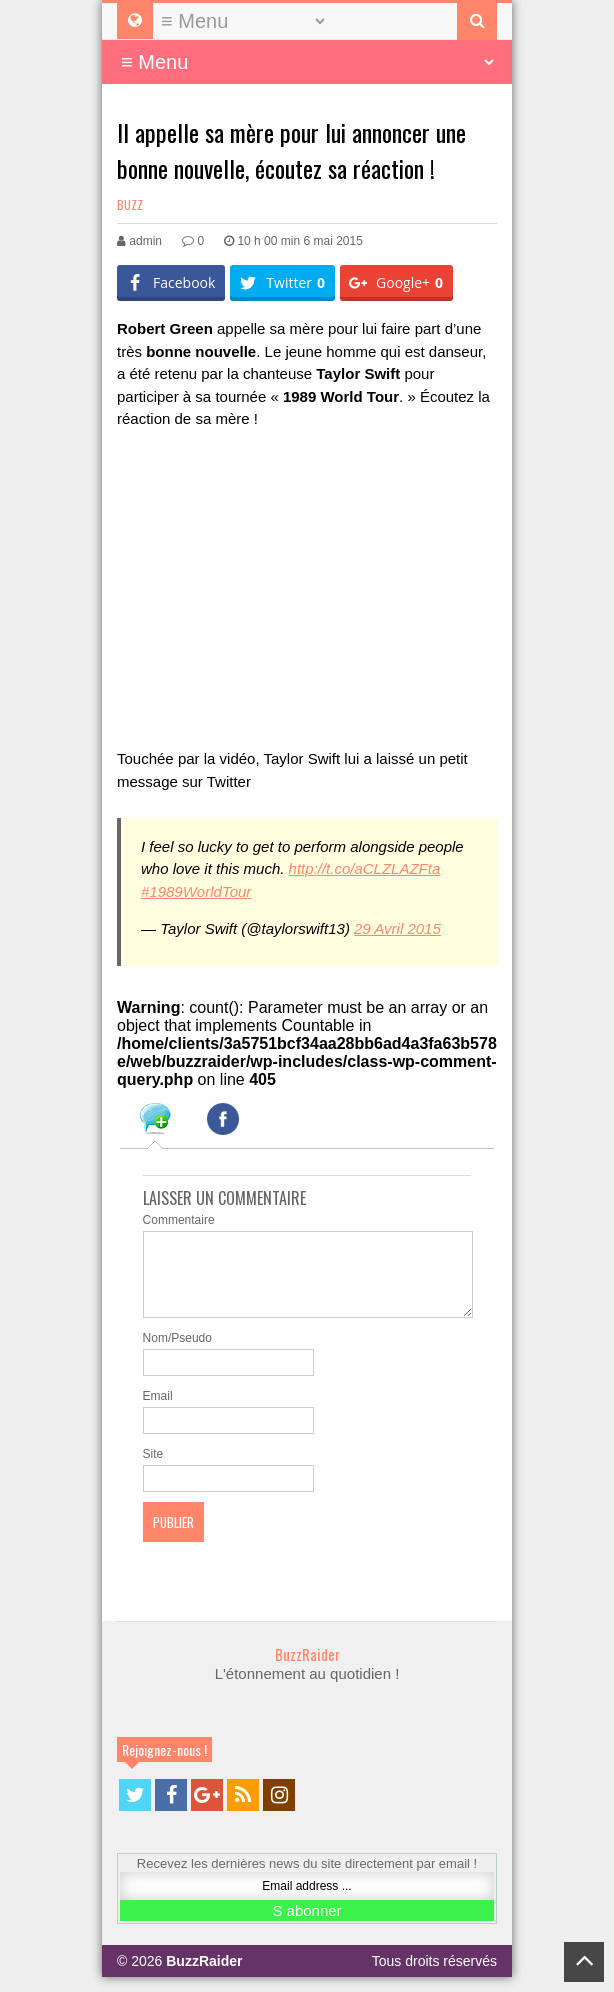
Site (153, 1469)
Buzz (130, 204)
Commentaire (179, 1220)
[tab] (155, 1122)
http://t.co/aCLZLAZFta (365, 868)
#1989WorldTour (196, 891)
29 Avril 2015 (397, 928)
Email (158, 1411)
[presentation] (155, 1122)
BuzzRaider (307, 1669)
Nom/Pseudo (177, 1353)
